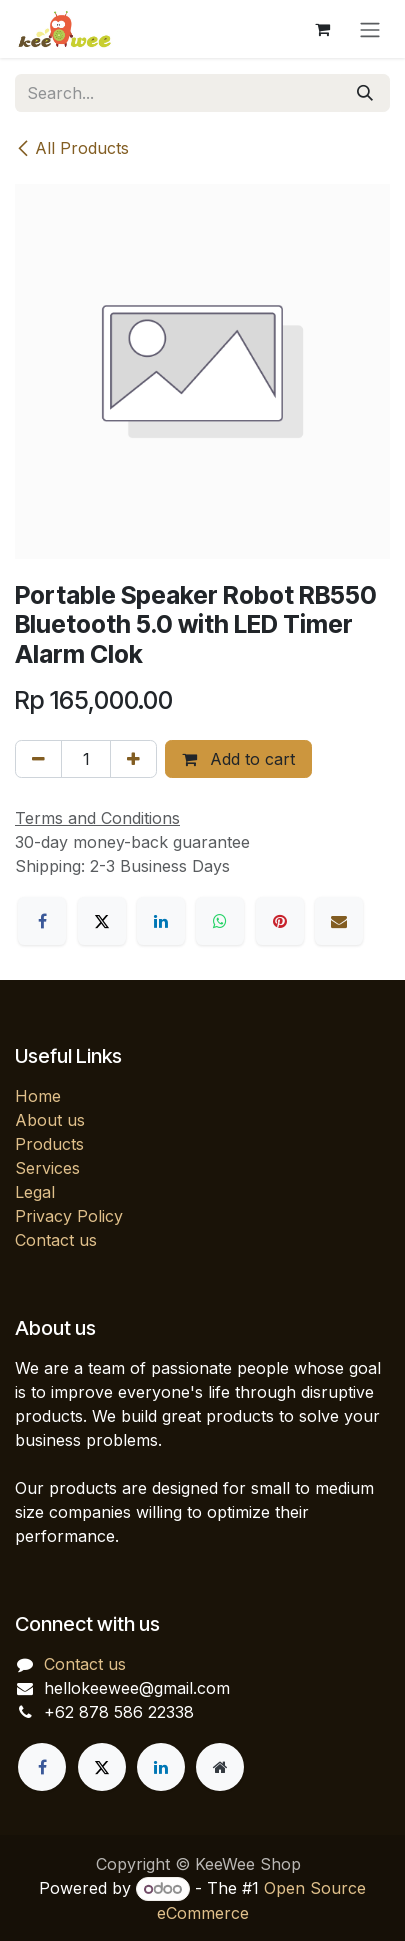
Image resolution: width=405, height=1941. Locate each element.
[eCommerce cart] (322, 29)
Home (38, 1096)
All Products (72, 148)
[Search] (365, 93)
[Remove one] (38, 759)
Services (47, 1168)
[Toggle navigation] (370, 29)
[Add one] (133, 759)
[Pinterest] (280, 921)
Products (49, 1144)
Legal (35, 1192)
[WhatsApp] (220, 921)
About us (50, 1120)
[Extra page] (220, 1767)
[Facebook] (42, 921)
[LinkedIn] (161, 921)
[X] (102, 921)
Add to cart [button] (238, 759)
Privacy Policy (69, 1216)
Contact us (56, 1240)
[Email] (339, 921)
